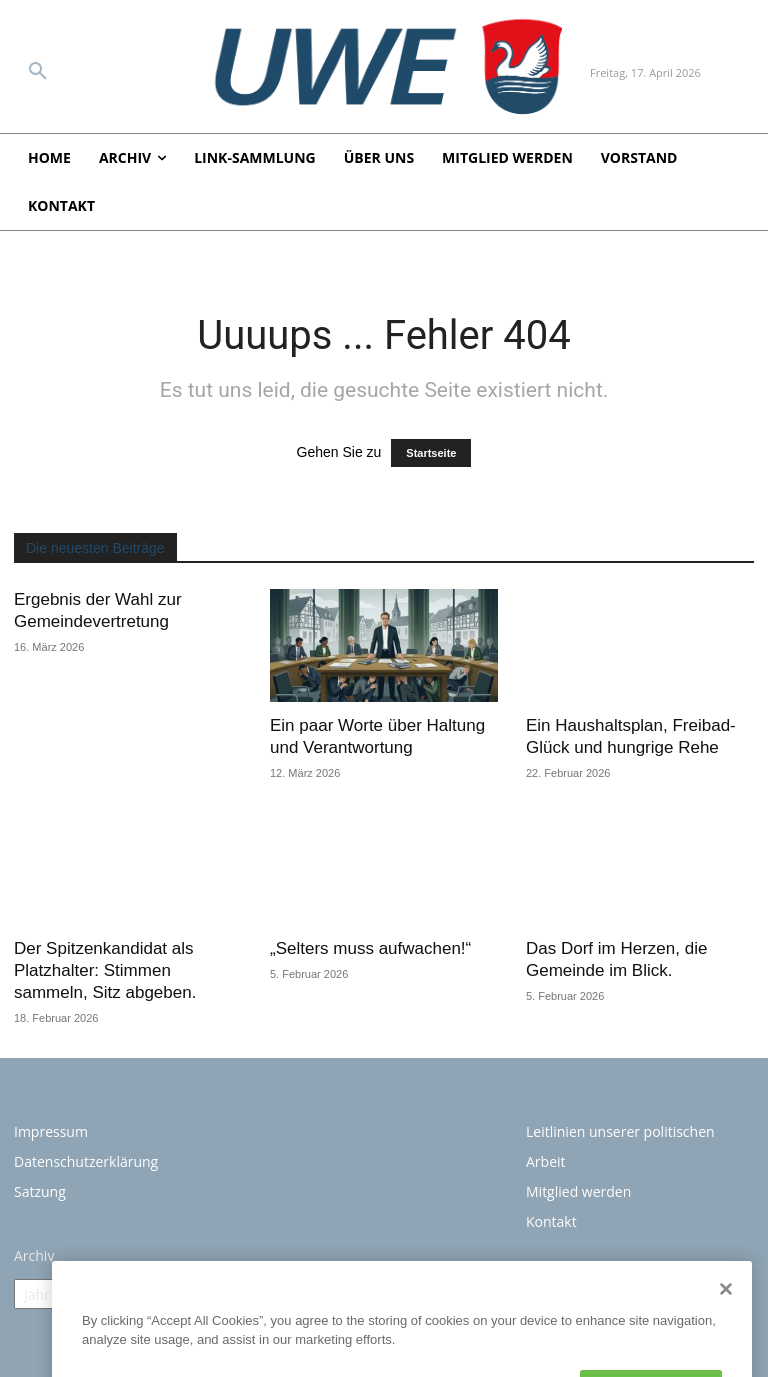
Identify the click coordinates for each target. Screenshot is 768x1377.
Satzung (40, 1191)
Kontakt (551, 1221)
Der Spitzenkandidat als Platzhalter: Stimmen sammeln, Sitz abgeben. (105, 970)
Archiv (34, 1255)
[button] (38, 72)
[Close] (726, 1354)
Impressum (51, 1131)
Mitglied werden (578, 1191)
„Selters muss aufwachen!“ (370, 948)
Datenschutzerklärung (86, 1161)
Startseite (431, 453)
